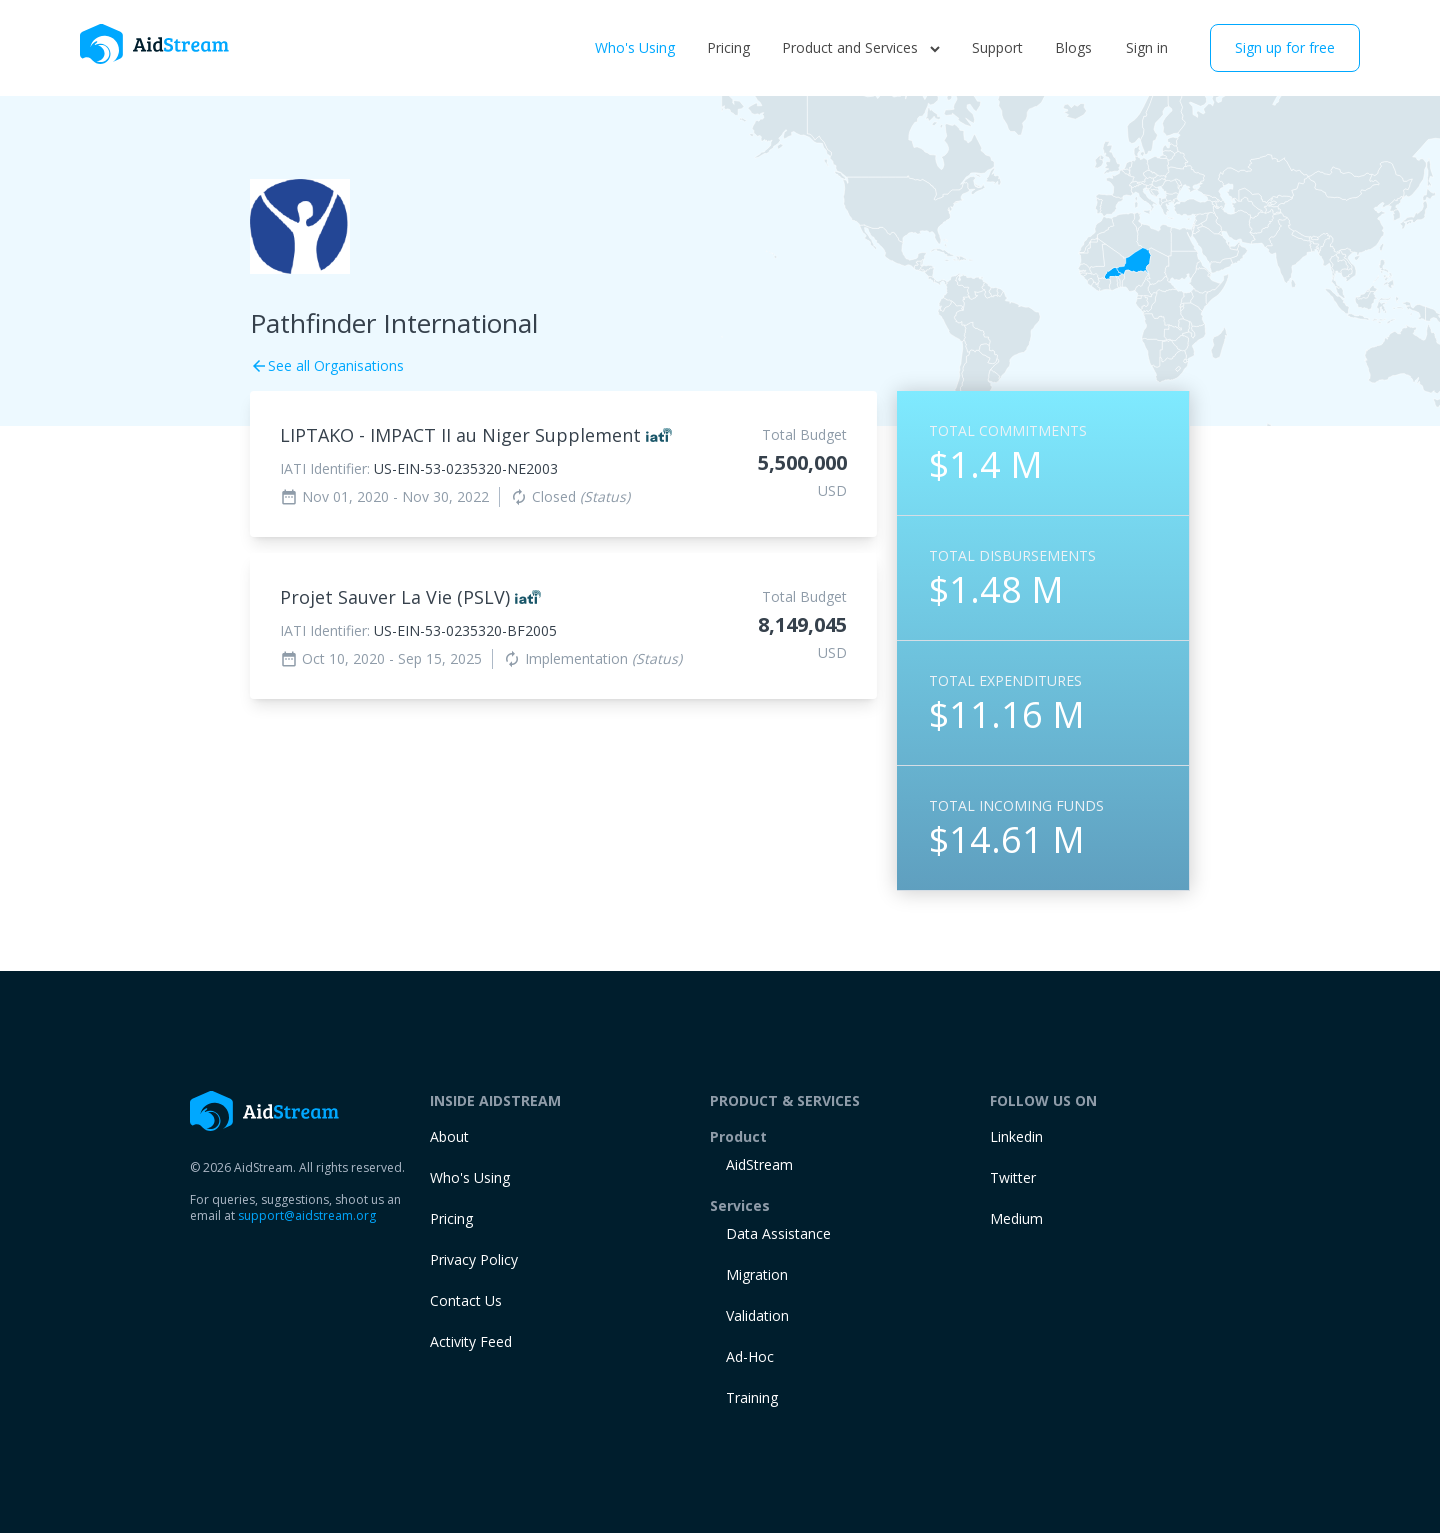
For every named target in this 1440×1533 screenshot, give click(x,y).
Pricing (728, 47)
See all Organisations (327, 365)
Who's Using (635, 47)
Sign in (1147, 47)
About (449, 1136)
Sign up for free (1285, 47)
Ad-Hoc (750, 1356)
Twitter (1013, 1177)
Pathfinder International (394, 323)
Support (997, 47)
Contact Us (466, 1300)
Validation (757, 1315)
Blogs (1073, 47)
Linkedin (1016, 1136)
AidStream (759, 1164)
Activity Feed (471, 1341)
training (752, 1397)
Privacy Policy (474, 1259)
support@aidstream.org (307, 1215)
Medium (1016, 1218)
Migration (757, 1274)
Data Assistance (778, 1233)
